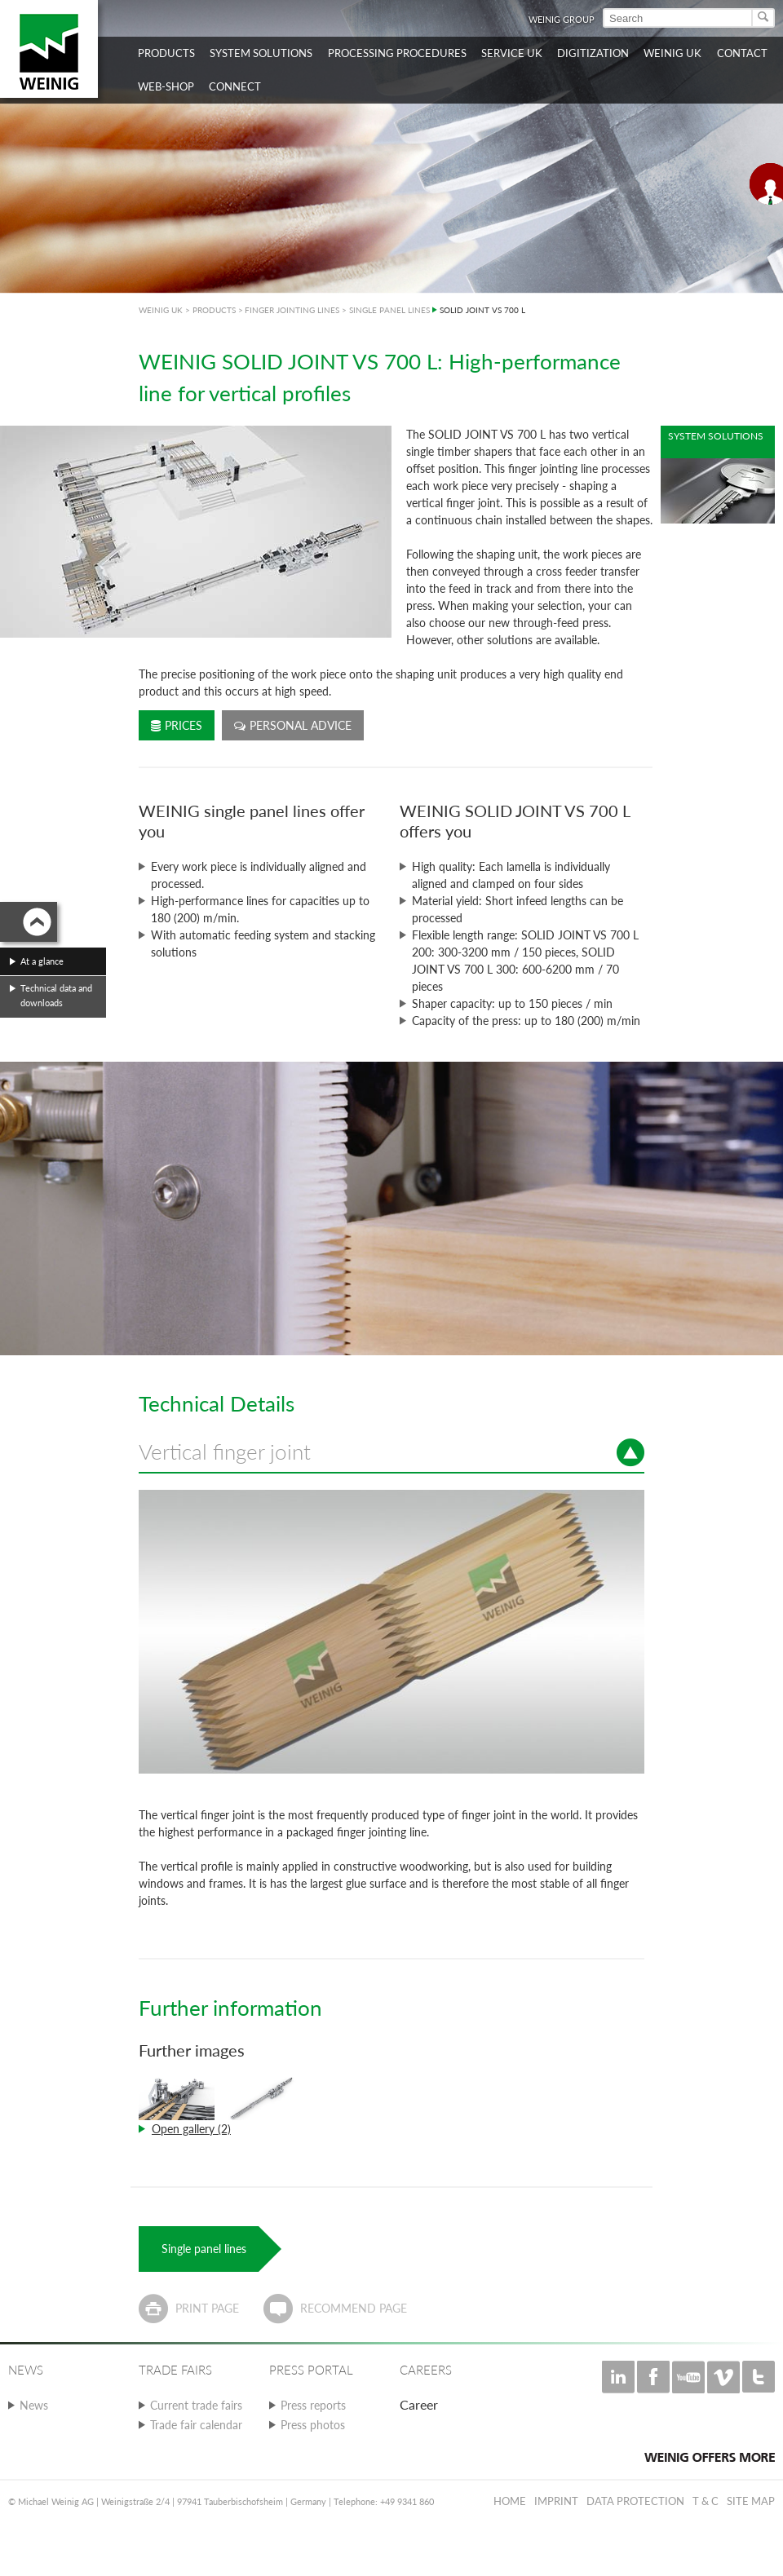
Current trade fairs (196, 2405)
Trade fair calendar (196, 2425)
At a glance (42, 961)
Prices (176, 725)
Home (509, 2501)
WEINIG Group (562, 19)
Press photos (313, 2425)
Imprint (556, 2501)
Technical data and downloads (56, 995)
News (34, 2405)
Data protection (635, 2501)
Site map (751, 2501)
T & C (705, 2501)
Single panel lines (203, 2249)
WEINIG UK (161, 310)
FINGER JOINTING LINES (292, 310)
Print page (207, 2308)
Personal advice (293, 725)
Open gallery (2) (191, 2129)
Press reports (313, 2405)
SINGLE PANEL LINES (389, 310)
